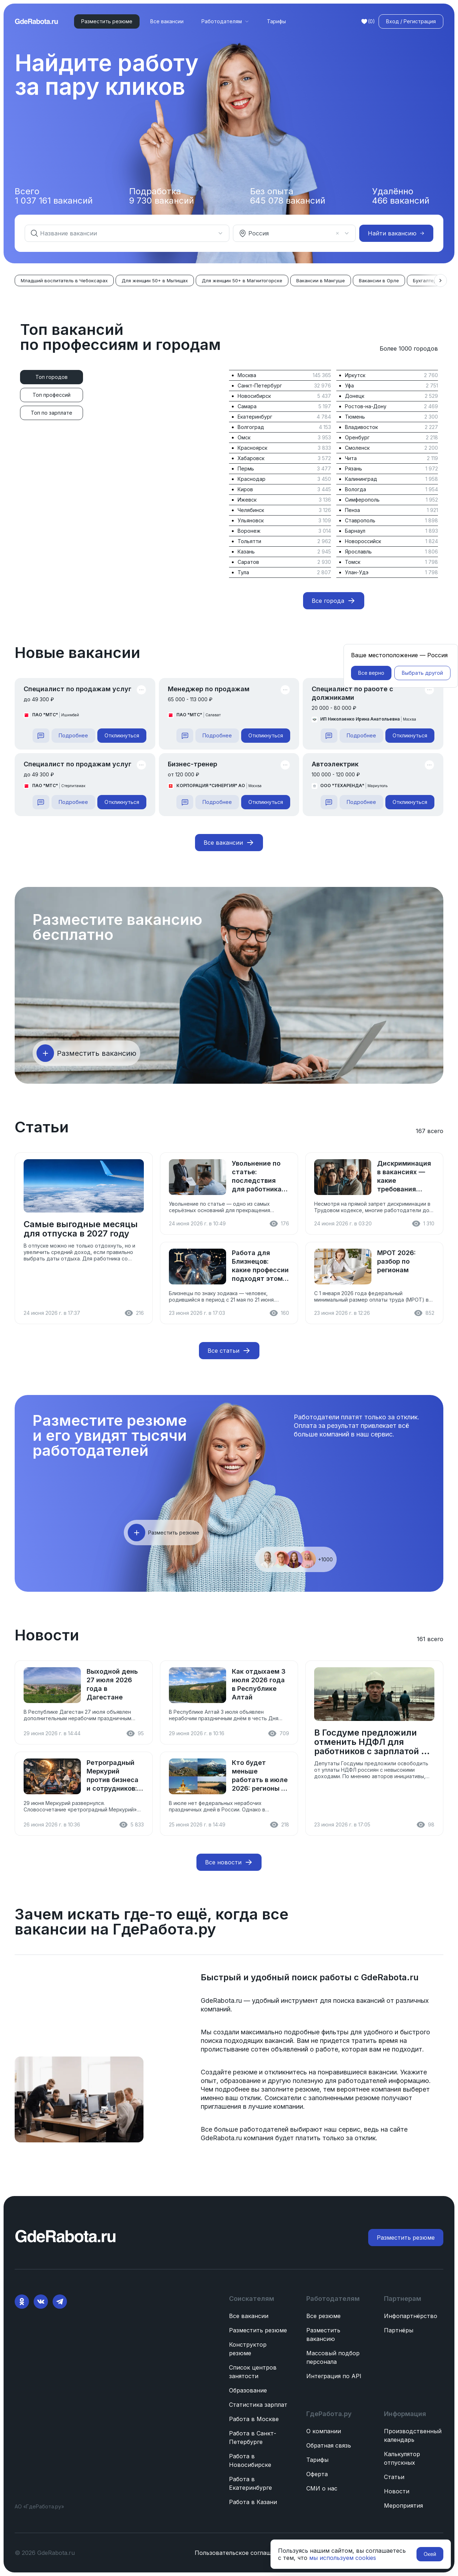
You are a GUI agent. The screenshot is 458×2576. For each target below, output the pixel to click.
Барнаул (355, 531)
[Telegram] (60, 2301)
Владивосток (361, 427)
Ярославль (358, 551)
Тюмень (355, 417)
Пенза (352, 510)
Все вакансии (167, 21)
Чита (351, 458)
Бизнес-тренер (192, 764)
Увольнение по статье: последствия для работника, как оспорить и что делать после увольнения (258, 1177)
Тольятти (249, 541)
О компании (323, 2431)
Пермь (246, 468)
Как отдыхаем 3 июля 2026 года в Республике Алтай (259, 1684)
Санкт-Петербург (260, 385)
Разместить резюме (258, 2330)
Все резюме (323, 2315)
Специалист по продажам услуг (77, 689)
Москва (247, 375)
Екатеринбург (255, 417)
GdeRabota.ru (389, 1977)
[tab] (51, 377)
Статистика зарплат (258, 2404)
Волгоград (251, 427)
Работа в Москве (254, 2419)
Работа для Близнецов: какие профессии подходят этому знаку (260, 1266)
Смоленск (357, 448)
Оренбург (357, 437)
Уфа (349, 385)
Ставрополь (360, 520)
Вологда (355, 489)
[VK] (41, 2301)
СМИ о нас (321, 2488)
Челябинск (251, 510)
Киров (245, 489)
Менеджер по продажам (208, 689)
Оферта (317, 2474)
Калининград (361, 479)
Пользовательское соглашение (240, 2552)
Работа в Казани (253, 2502)
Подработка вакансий (161, 196)
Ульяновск (251, 520)
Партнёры (398, 2330)
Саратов (248, 562)
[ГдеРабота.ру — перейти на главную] (36, 21)
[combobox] (122, 233)
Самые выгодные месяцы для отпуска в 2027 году (81, 1229)
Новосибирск (254, 396)
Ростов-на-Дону (365, 406)
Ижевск (247, 500)
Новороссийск (363, 541)
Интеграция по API (333, 2376)
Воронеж (249, 531)
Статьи (394, 2476)
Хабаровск (251, 458)
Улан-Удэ (357, 572)
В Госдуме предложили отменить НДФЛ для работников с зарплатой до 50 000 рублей (373, 1742)
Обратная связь (328, 2445)
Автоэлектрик (335, 764)
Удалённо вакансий (400, 196)
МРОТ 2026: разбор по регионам (396, 1261)
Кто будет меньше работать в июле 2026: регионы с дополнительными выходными (260, 1776)
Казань (246, 551)
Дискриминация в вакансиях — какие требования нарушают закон (404, 1177)
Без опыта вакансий (287, 196)
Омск (244, 437)
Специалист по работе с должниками (352, 693)
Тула (243, 572)
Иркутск (355, 375)
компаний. (216, 2009)
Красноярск (252, 448)
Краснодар (251, 479)
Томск (352, 562)
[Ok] (22, 2301)
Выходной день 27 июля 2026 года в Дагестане (112, 1684)
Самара (247, 406)
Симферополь (362, 500)
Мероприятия (403, 2505)
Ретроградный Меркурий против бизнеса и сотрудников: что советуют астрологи (112, 1776)
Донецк (354, 396)
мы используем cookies (342, 2557)
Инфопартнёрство (410, 2315)
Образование (248, 2390)
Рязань (353, 468)
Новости (396, 2491)
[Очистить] (337, 233)
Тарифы (276, 21)
